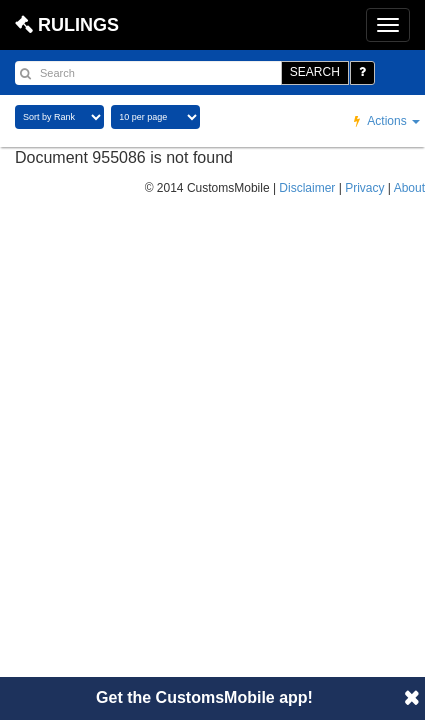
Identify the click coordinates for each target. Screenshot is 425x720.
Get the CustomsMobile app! (204, 697)
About (409, 188)
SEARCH (315, 72)
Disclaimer (307, 188)
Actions (387, 121)
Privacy (364, 188)
